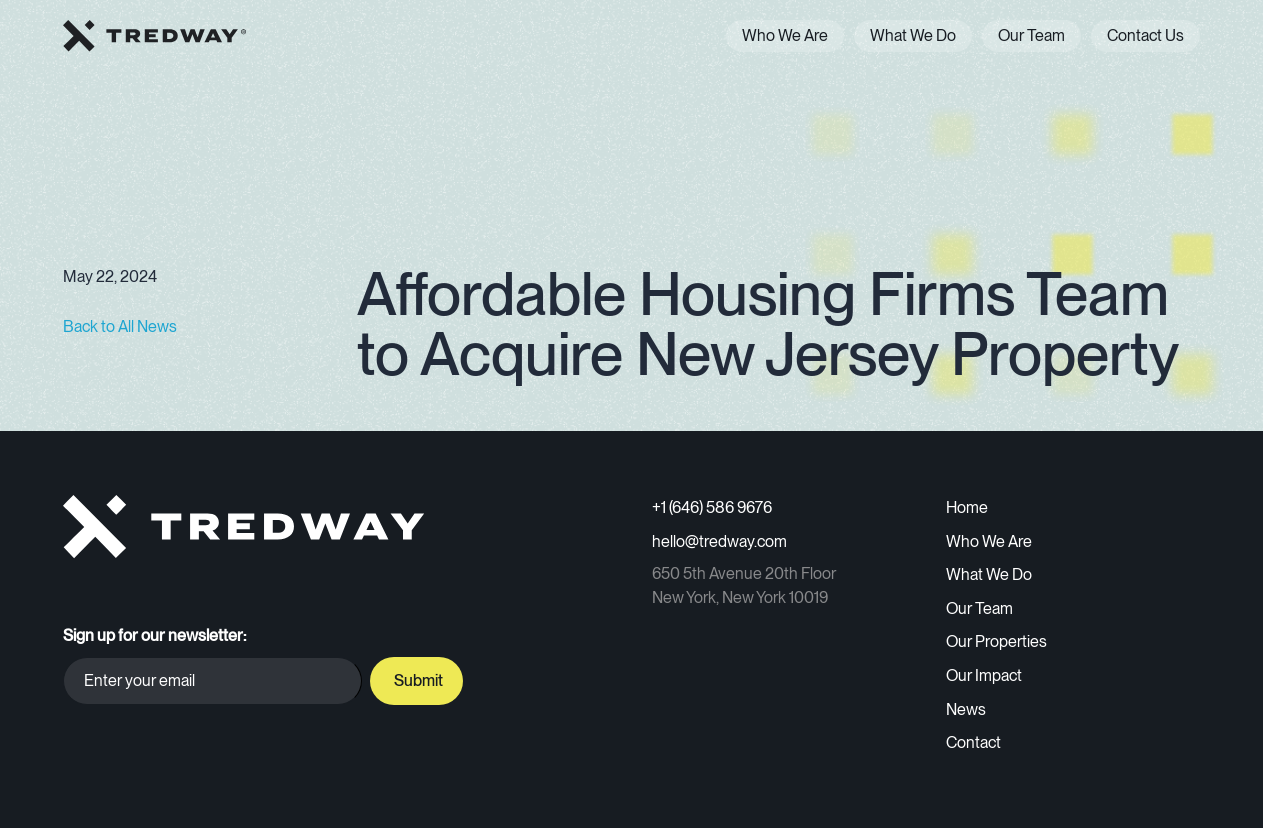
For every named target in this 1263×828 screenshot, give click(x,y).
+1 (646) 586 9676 (712, 507)
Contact (973, 742)
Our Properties (996, 641)
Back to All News (120, 326)
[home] (154, 36)
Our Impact (984, 675)
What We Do (913, 35)
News (966, 709)
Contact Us (1145, 35)
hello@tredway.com (719, 541)
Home (967, 507)
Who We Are (785, 35)
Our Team (1031, 35)
